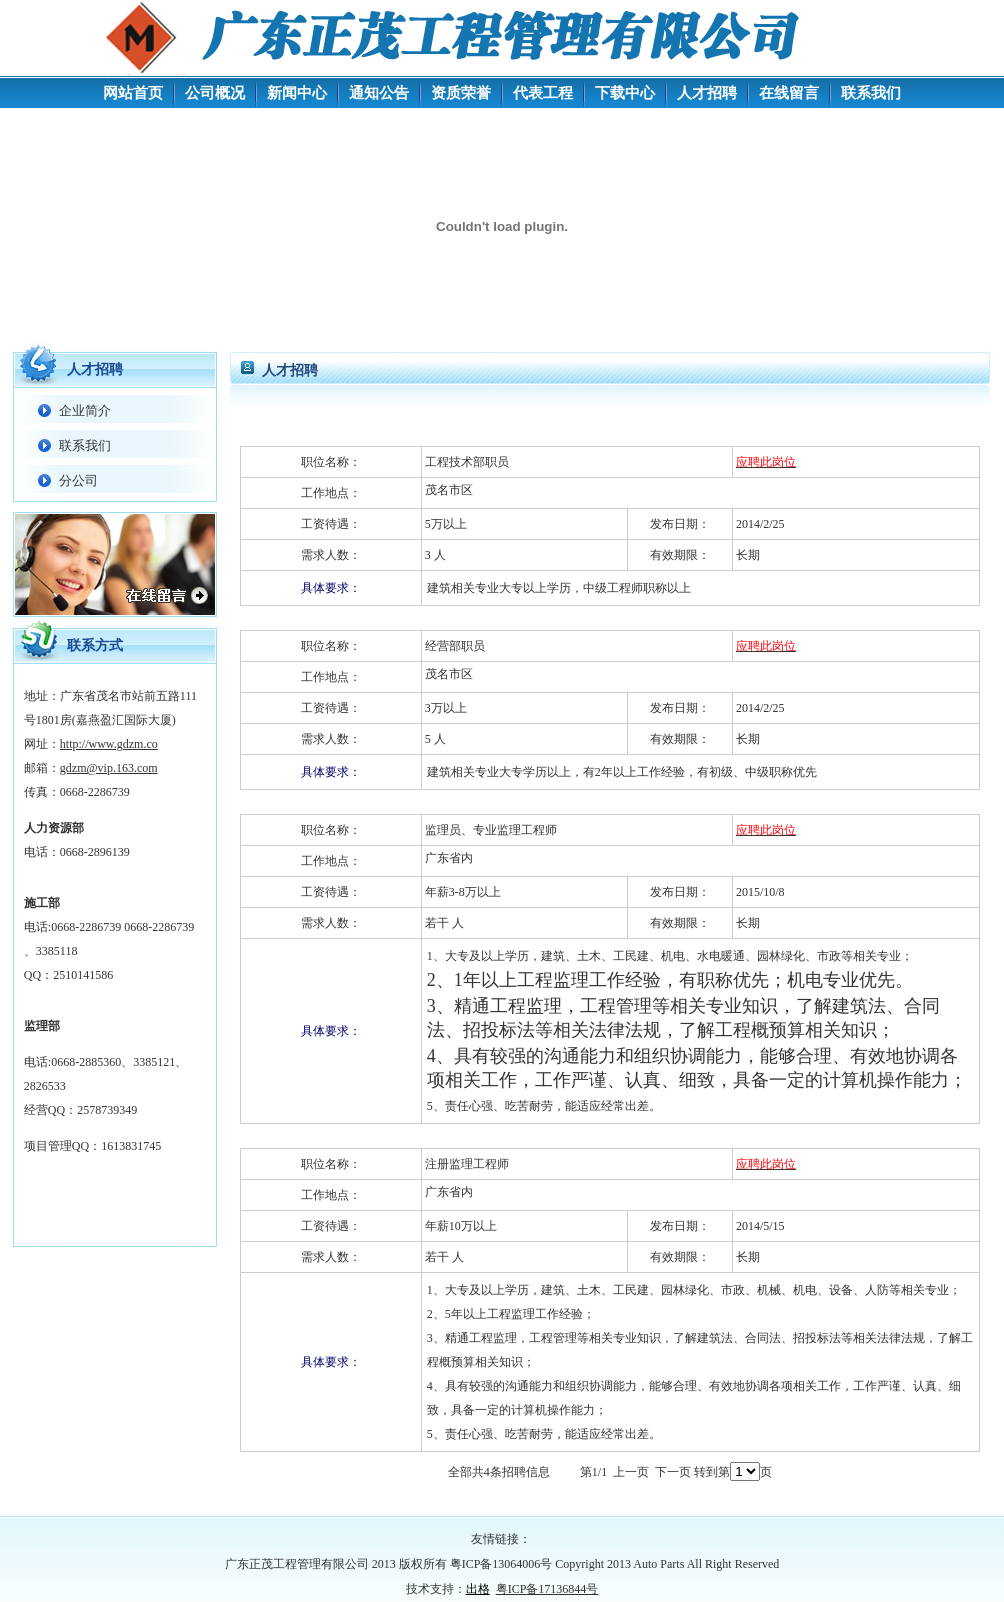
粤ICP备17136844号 (547, 1589)
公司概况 (215, 93)
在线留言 (789, 93)
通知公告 (379, 93)
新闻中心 (297, 93)
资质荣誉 (461, 93)
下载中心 (625, 93)
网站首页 (133, 93)
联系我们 (871, 93)
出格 (478, 1589)
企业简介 (85, 410)
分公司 (78, 480)
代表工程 (543, 93)
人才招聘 (707, 93)
